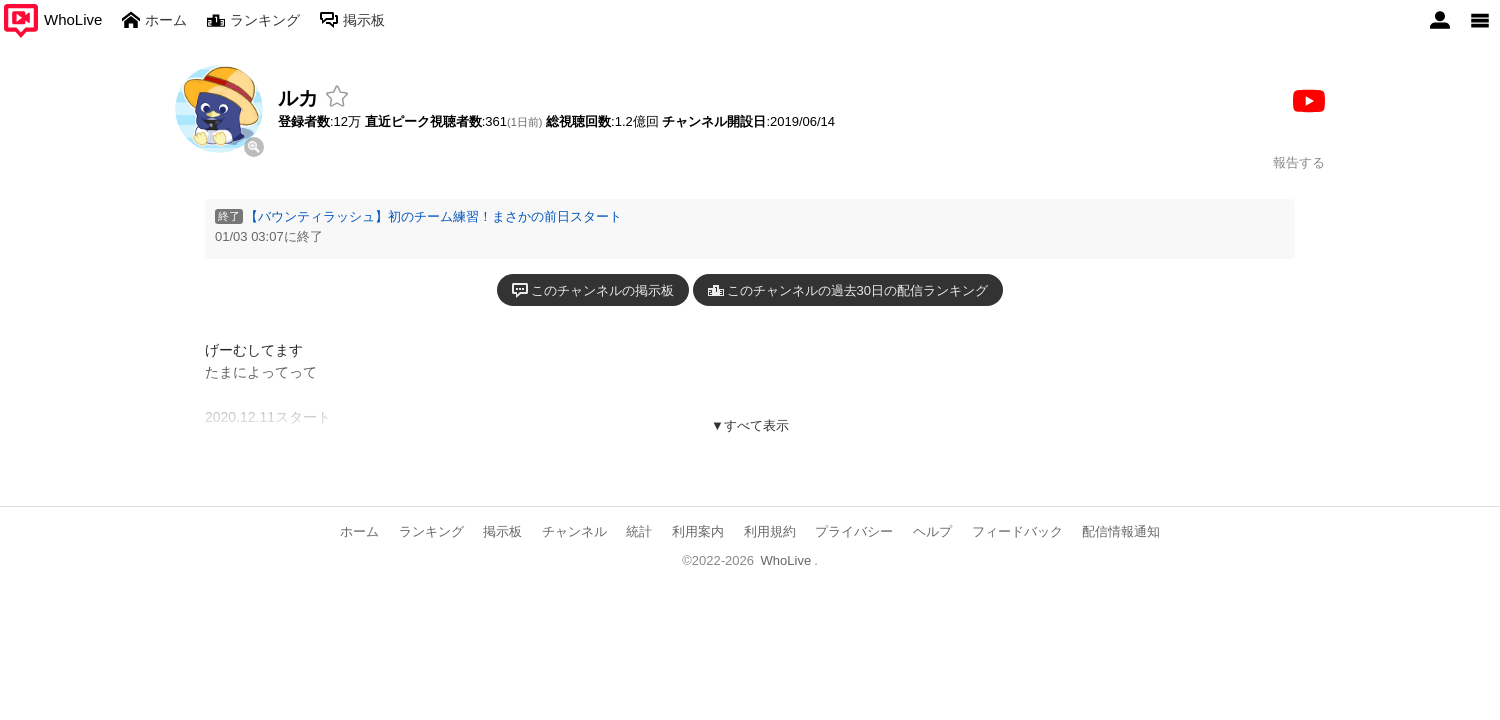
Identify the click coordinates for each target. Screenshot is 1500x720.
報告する (1299, 162)
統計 (639, 531)
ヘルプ (932, 531)
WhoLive (786, 560)
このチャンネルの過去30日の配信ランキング (848, 290)
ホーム (359, 531)
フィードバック (1017, 531)
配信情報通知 (1121, 531)
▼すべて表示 (750, 425)
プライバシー (854, 531)
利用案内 (698, 531)
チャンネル (574, 531)
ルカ (298, 98)
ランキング (431, 531)
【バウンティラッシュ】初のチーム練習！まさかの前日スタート (433, 216)
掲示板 (502, 531)
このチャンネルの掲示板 (593, 290)
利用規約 (770, 531)
